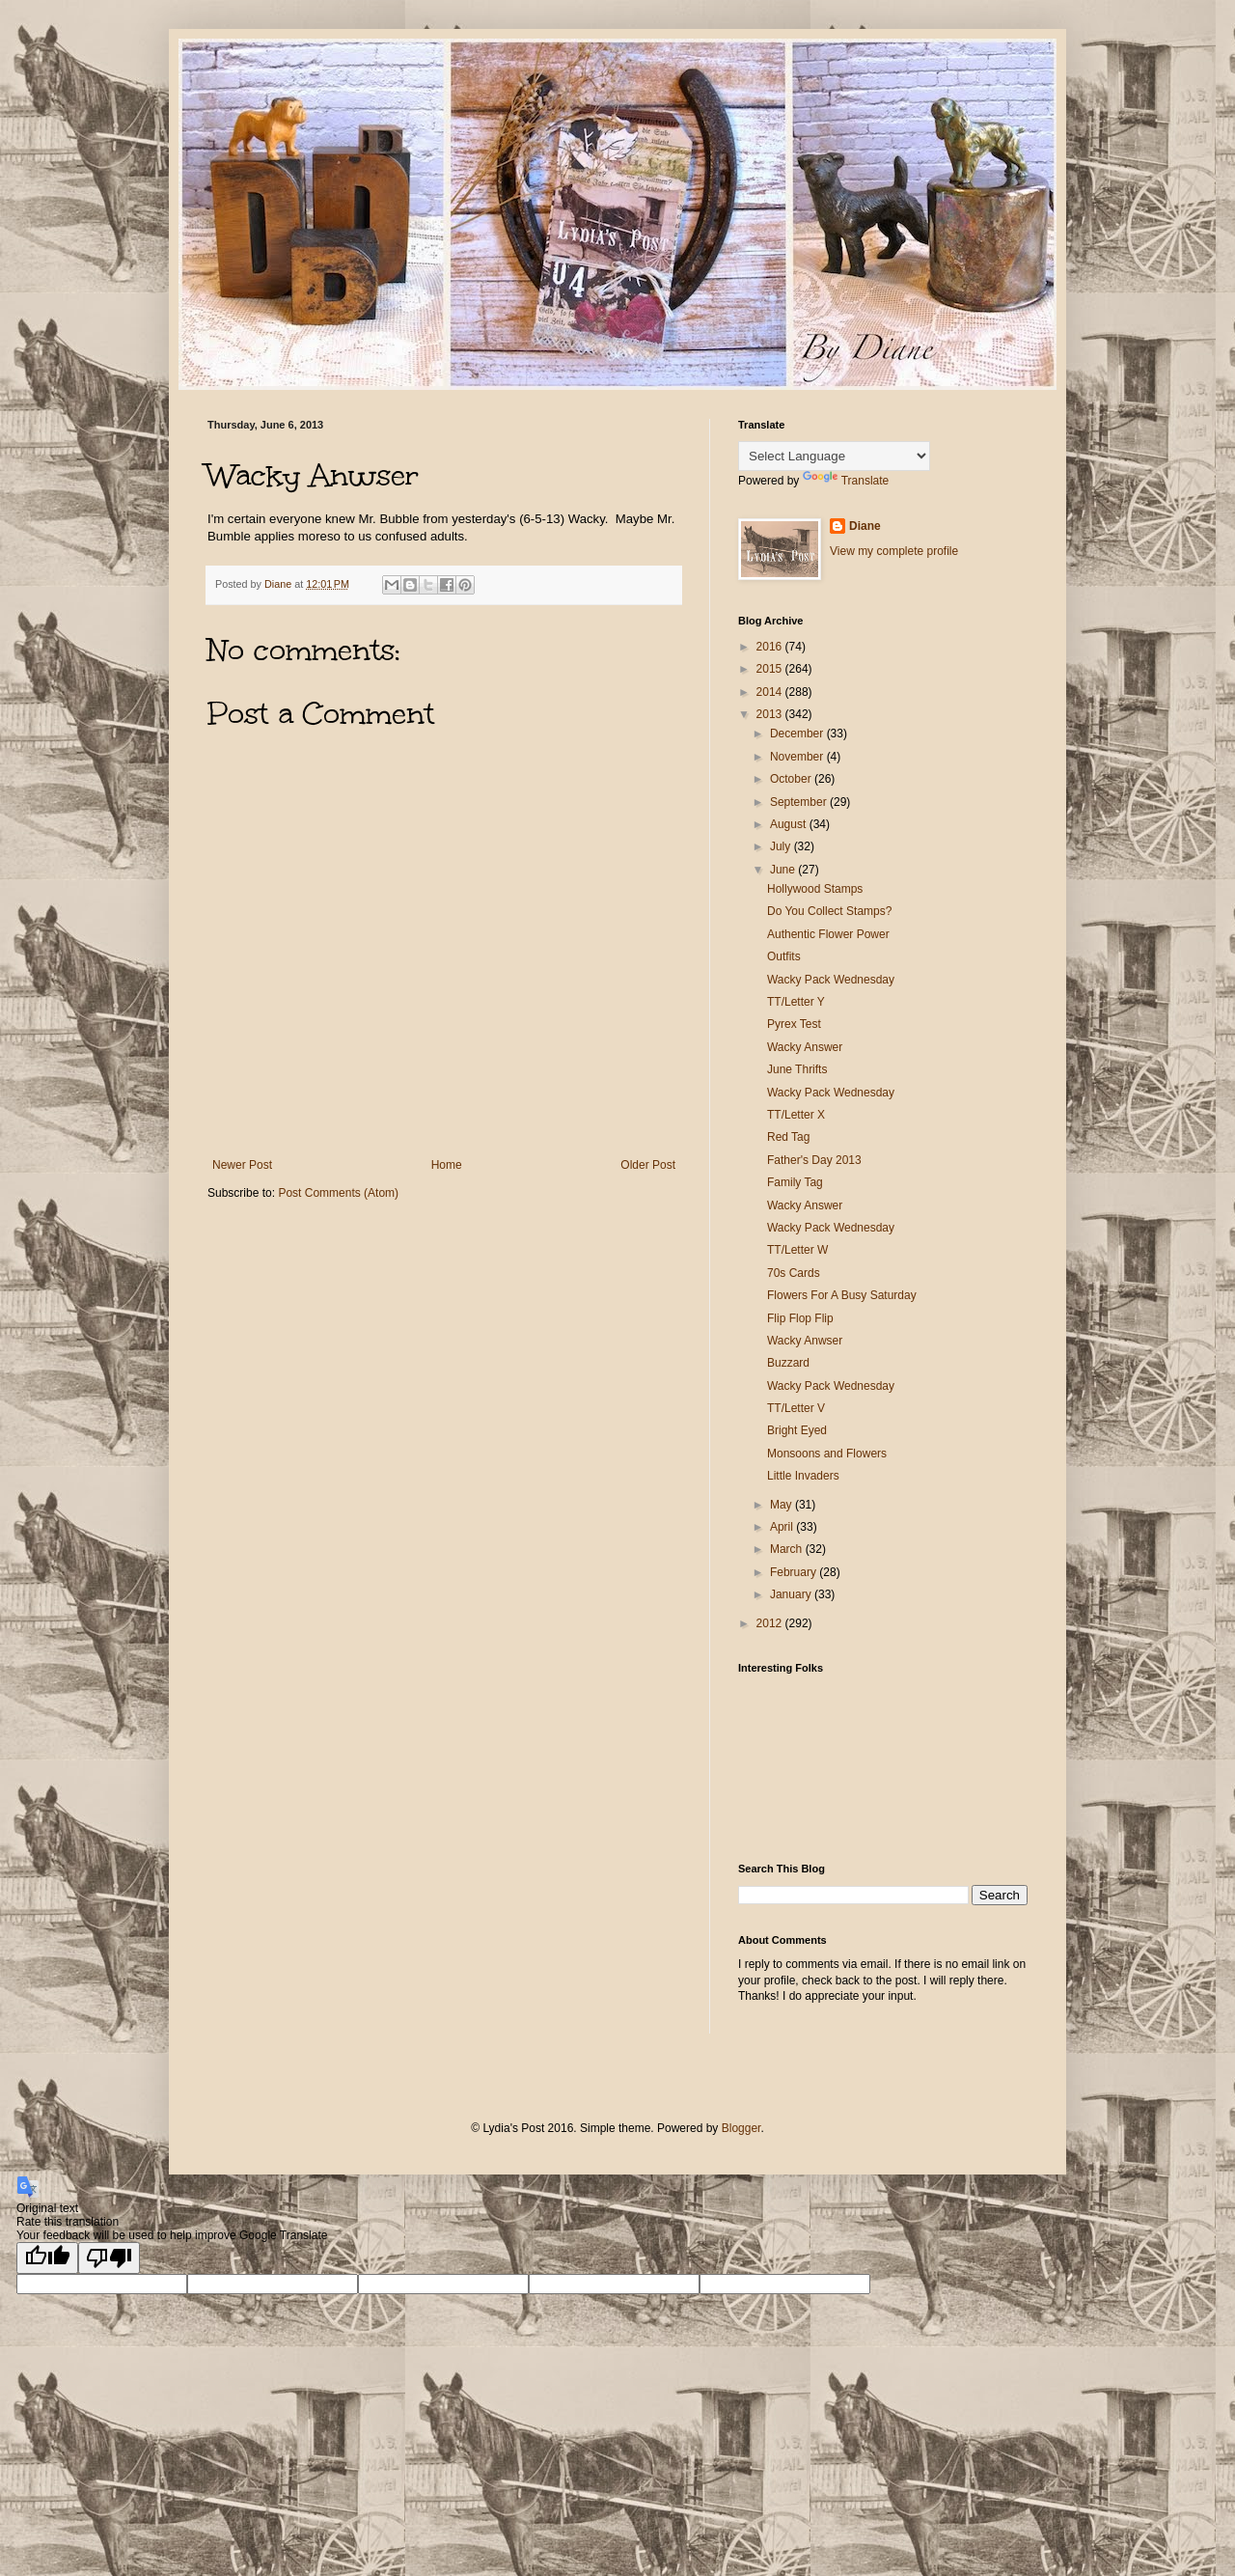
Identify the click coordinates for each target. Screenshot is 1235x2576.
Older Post (647, 1165)
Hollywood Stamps (815, 889)
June (784, 869)
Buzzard (788, 1363)
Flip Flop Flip (800, 1318)
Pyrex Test (794, 1024)
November (798, 756)
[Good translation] (47, 2258)
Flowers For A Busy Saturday (842, 1295)
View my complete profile (894, 551)
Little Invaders (803, 1475)
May (782, 1504)
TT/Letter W (797, 1250)
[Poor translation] (109, 2258)
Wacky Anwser (804, 1340)
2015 (770, 669)
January (792, 1594)
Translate (846, 480)
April (783, 1527)
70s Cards (793, 1273)
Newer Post (242, 1165)
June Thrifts (797, 1069)
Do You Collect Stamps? (829, 911)
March (788, 1549)
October (792, 779)
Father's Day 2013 (814, 1160)
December (798, 733)
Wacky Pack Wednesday (830, 979)
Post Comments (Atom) (338, 1193)
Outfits (784, 956)
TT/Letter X (796, 1115)
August (790, 824)
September (800, 802)
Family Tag (795, 1182)
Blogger (741, 2128)
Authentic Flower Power (828, 934)
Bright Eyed (797, 1430)
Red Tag (788, 1137)
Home (446, 1165)
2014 (770, 692)
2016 (770, 646)
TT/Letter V (796, 1408)
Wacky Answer (804, 1047)
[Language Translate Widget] (834, 456)
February (794, 1572)
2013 (770, 714)
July (782, 846)
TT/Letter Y (796, 1002)
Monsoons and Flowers (827, 1453)
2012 (770, 1623)
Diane (865, 526)
